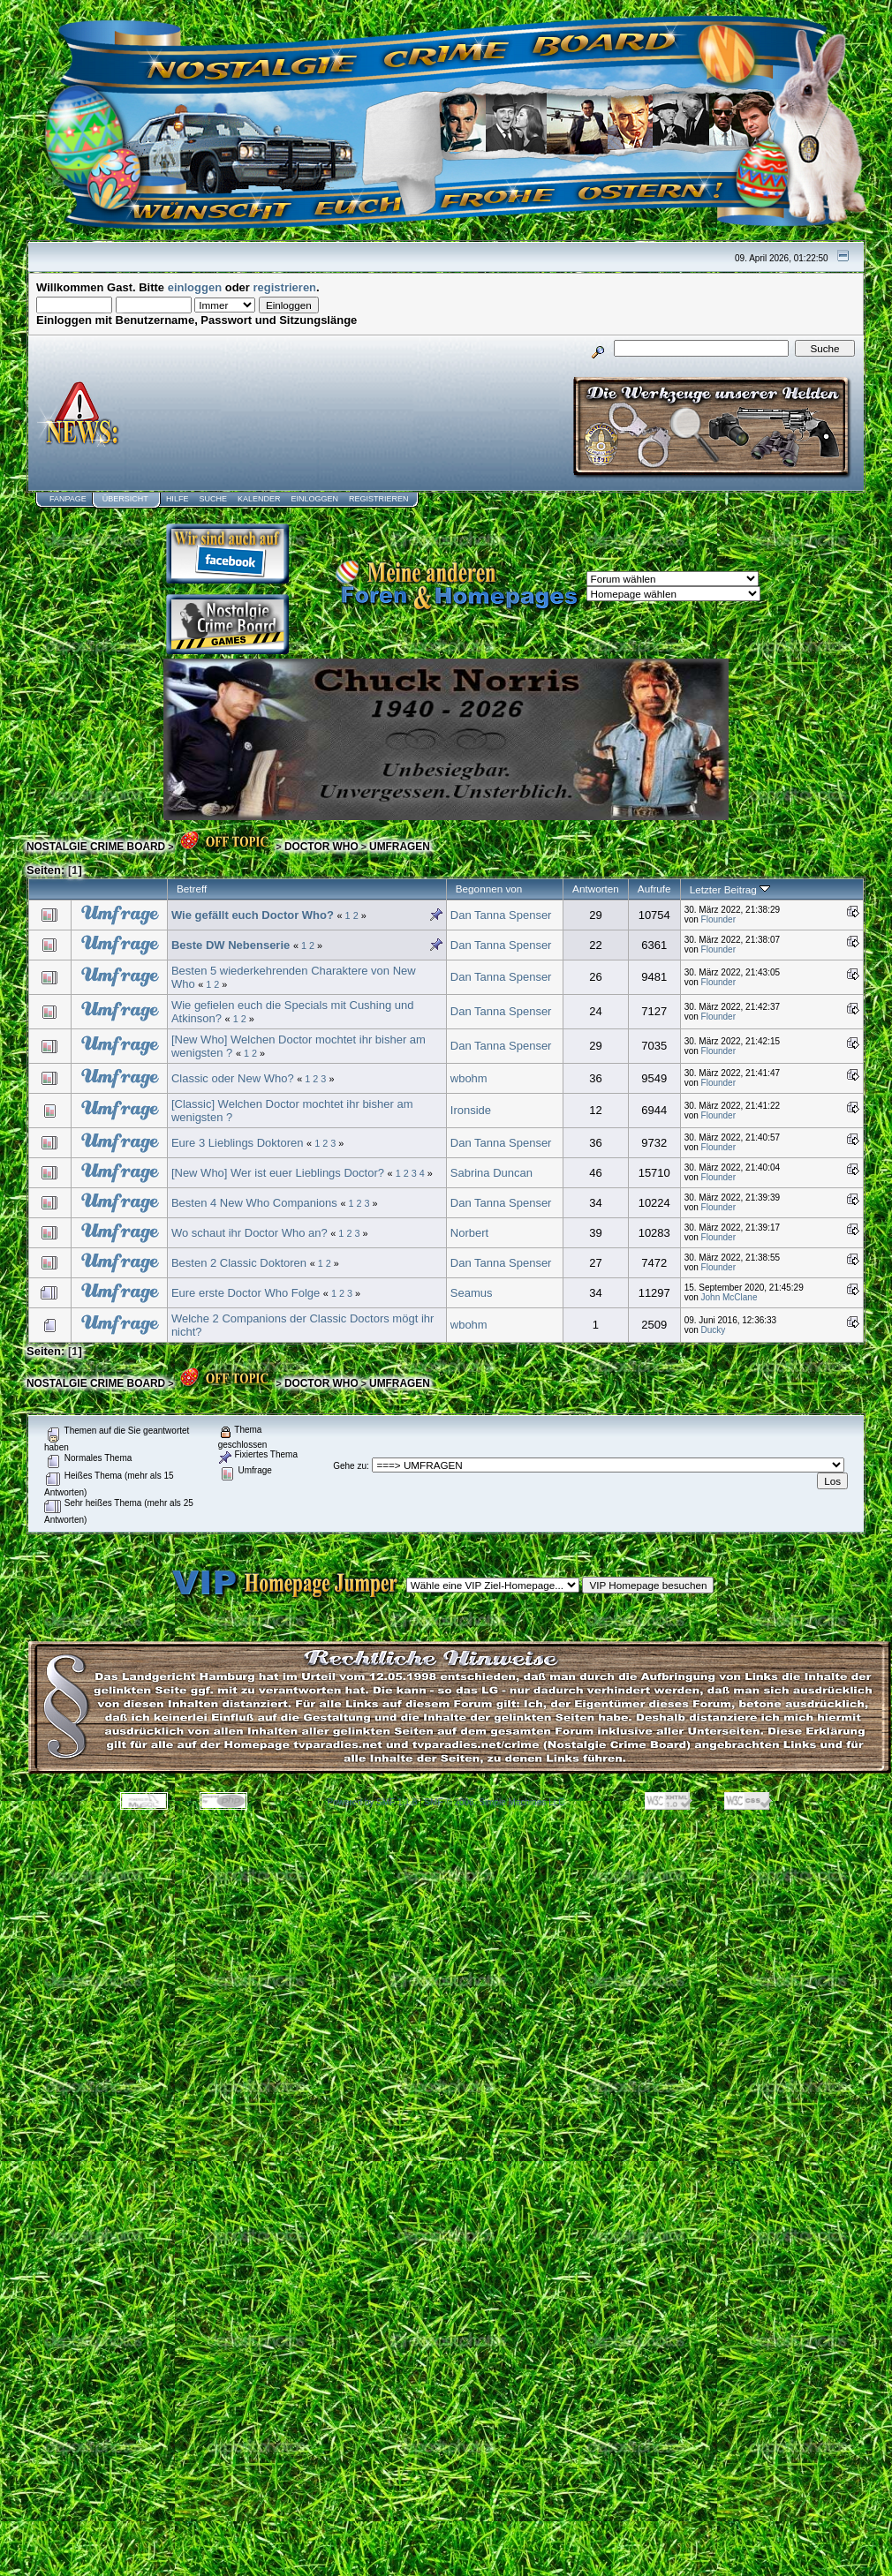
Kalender (259, 498)
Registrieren (379, 498)
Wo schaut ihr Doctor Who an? (249, 1232)
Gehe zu (350, 1466)
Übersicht (125, 498)
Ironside (470, 1110)
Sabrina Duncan (491, 1172)
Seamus (471, 1292)
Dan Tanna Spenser (501, 915)
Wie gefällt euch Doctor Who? (252, 915)
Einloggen (314, 498)
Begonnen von (489, 888)
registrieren (285, 287)
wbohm (469, 1078)
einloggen (195, 287)
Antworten (595, 888)
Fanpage (68, 498)
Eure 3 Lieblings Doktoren (237, 1142)
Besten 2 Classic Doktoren (238, 1262)
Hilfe (177, 498)
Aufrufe (654, 888)
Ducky (713, 1330)
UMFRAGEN (399, 846)
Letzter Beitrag (730, 889)
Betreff (192, 888)
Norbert (469, 1232)
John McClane (729, 1297)
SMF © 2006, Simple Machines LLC (494, 1802)
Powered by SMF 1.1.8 (373, 1802)
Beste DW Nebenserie (230, 945)
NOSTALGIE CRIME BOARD (95, 846)
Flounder (718, 919)
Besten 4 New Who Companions (254, 1202)
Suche (213, 498)
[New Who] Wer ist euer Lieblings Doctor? (277, 1172)
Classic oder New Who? (232, 1078)
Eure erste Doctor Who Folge (247, 1292)
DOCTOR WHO (321, 846)
